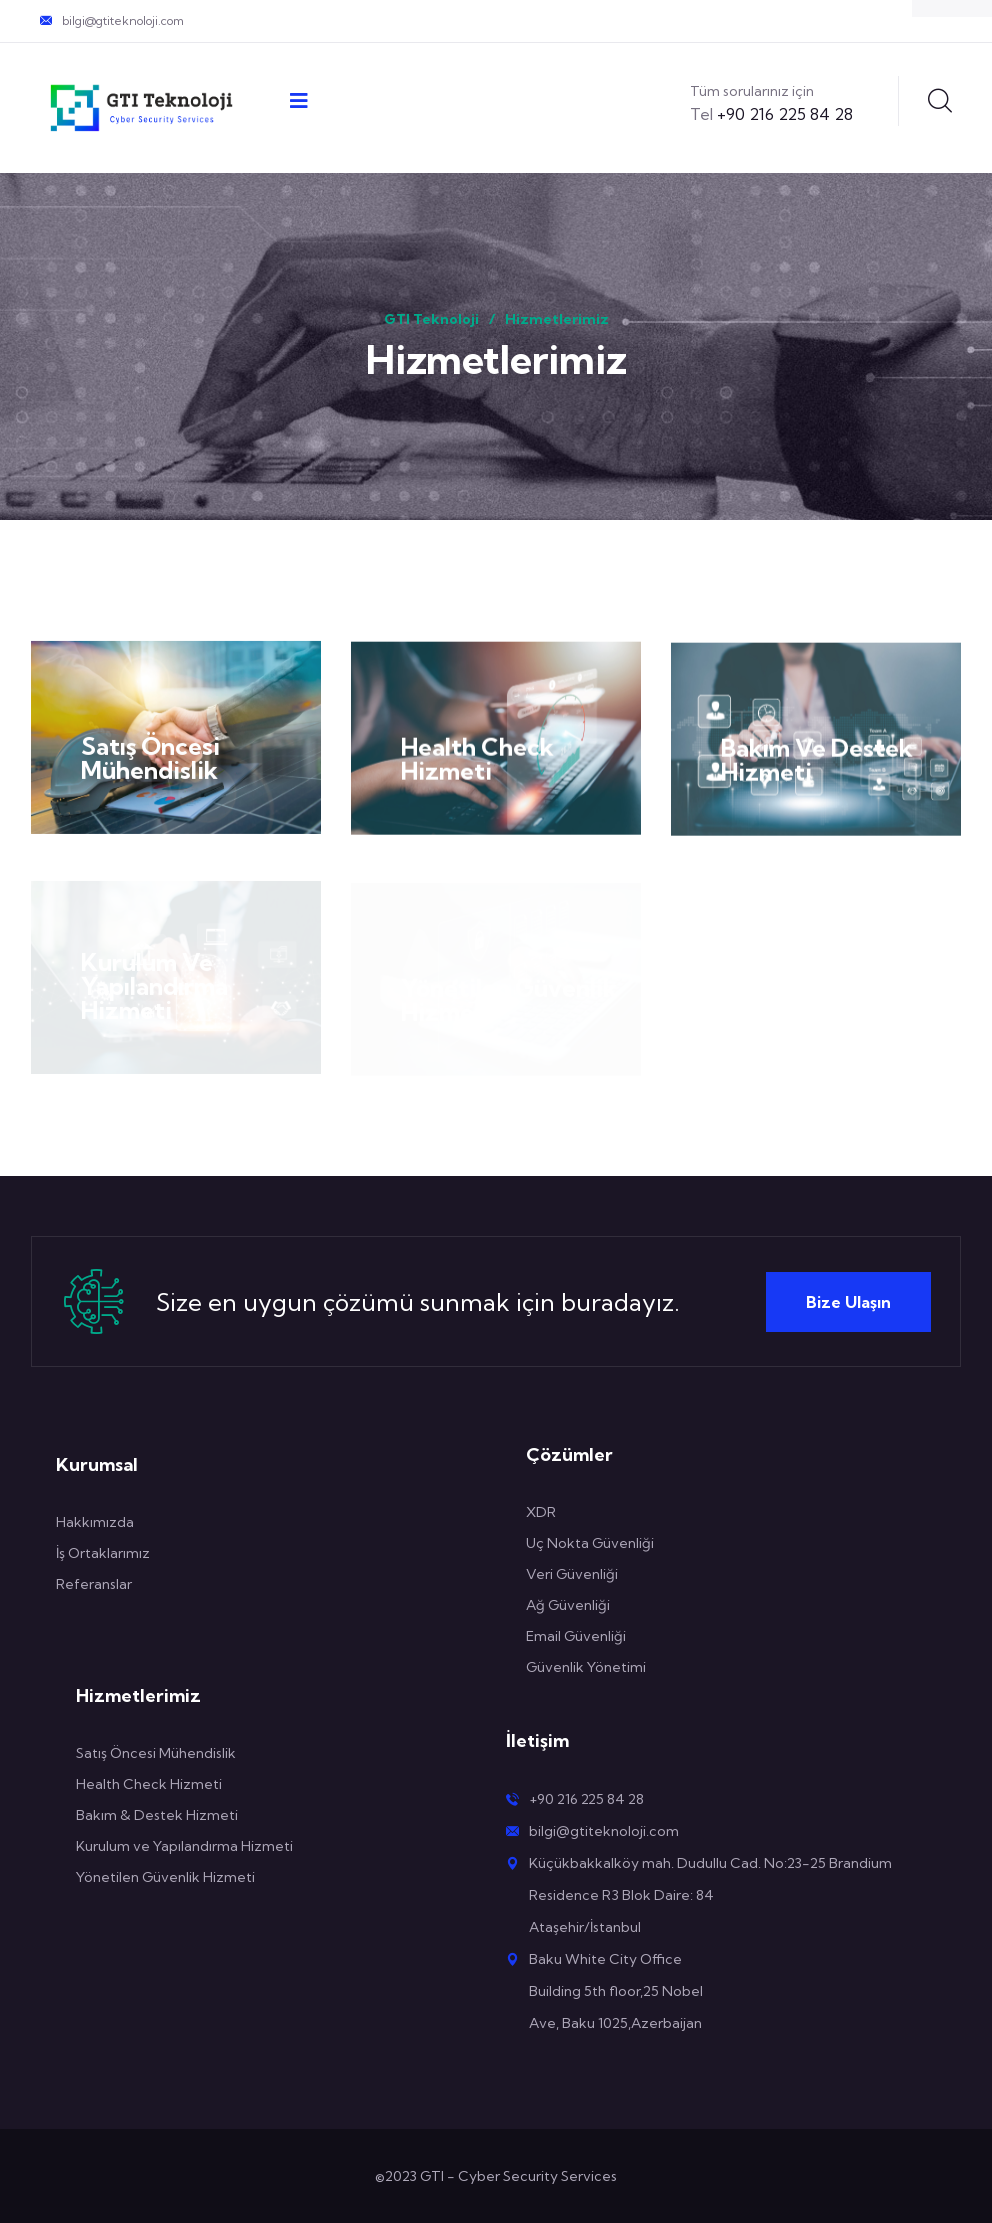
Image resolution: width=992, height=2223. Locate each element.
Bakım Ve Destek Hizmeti (817, 764)
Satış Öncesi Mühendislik (150, 760)
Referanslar (94, 1584)
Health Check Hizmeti (477, 762)
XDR (541, 1512)
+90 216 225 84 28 (771, 114)
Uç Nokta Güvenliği (590, 1543)
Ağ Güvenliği (568, 1605)
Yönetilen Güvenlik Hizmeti (167, 1877)
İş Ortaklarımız (103, 1553)
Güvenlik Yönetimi (586, 1667)
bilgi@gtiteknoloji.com (123, 20)
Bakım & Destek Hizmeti (157, 1815)
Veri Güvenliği (572, 1574)
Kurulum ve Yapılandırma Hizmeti (184, 1846)
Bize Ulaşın (848, 1302)
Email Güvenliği (576, 1636)
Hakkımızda (95, 1522)
